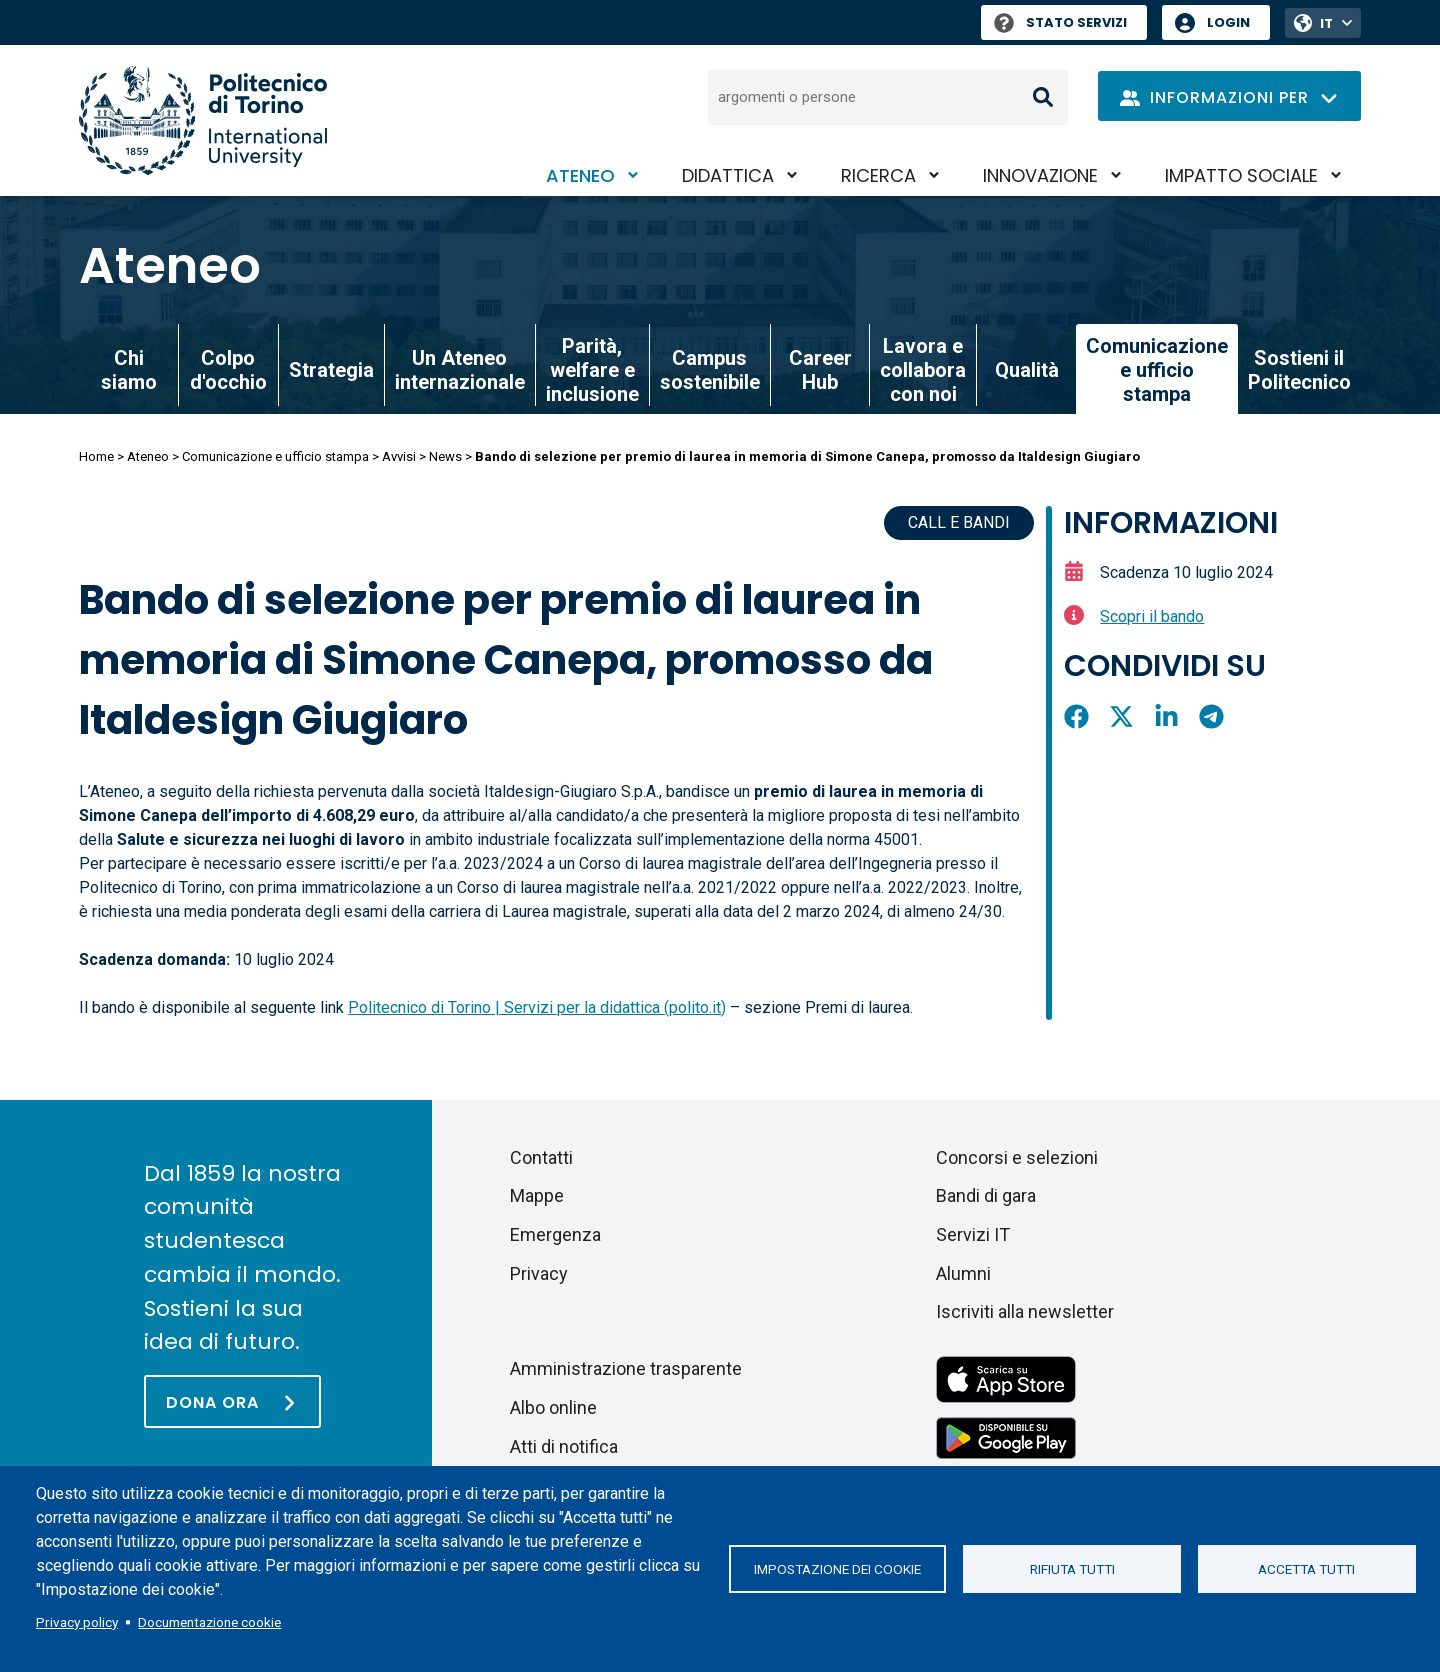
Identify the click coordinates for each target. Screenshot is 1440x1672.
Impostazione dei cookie (837, 1569)
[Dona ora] (232, 1401)
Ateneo (580, 175)
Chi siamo (129, 370)
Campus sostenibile (710, 370)
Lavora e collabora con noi (923, 370)
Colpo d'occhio (228, 370)
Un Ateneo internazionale (460, 370)
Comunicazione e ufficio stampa (275, 456)
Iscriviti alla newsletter (1025, 1311)
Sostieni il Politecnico (1299, 370)
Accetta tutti (1306, 1569)
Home (96, 456)
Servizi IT (973, 1234)
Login (1228, 22)
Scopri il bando (1152, 616)
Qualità (1027, 370)
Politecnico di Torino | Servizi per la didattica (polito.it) (537, 1007)
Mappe (537, 1195)
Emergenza (555, 1234)
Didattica (728, 175)
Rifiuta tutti (1072, 1569)
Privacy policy (77, 1622)
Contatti (541, 1157)
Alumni (963, 1273)
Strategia (331, 370)
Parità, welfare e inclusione (592, 370)
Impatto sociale (1241, 175)
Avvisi (399, 456)
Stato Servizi (1060, 22)
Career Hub (820, 370)
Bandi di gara (986, 1195)
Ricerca (878, 175)
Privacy (539, 1273)
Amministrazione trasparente (626, 1368)
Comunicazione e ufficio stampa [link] (1157, 370)
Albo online (553, 1407)
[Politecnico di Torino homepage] (203, 120)
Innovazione (1040, 175)
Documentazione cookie (209, 1622)
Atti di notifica (564, 1446)
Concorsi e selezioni (1017, 1157)
